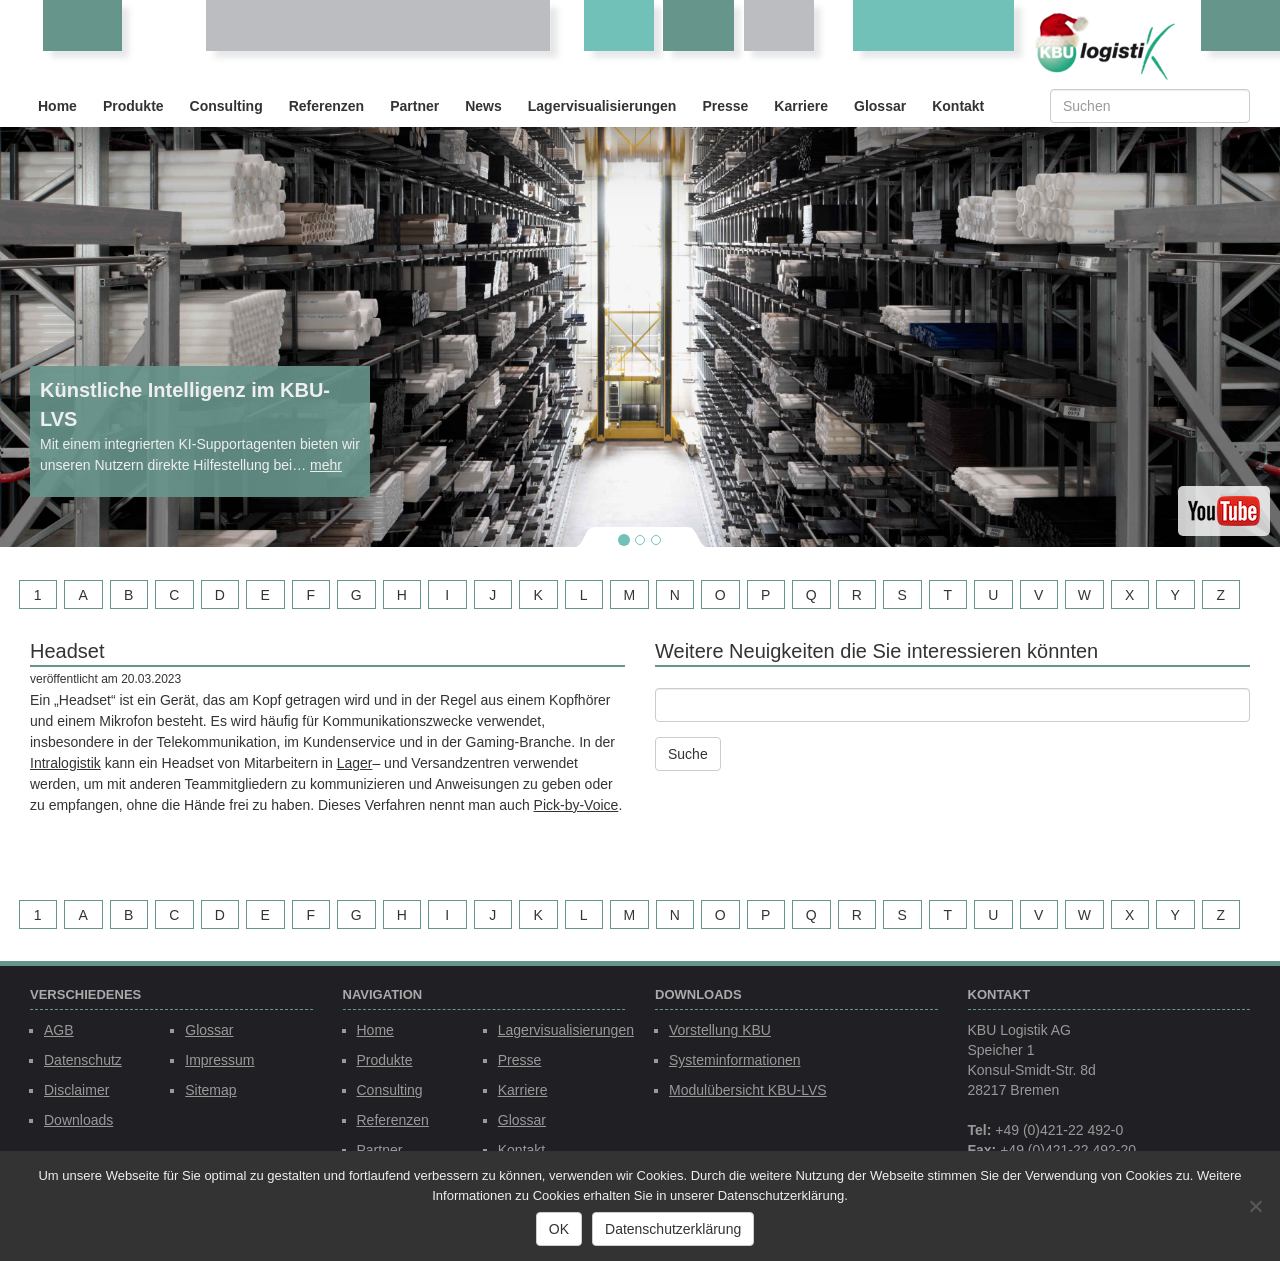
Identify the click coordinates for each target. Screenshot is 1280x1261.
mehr (326, 465)
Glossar (880, 106)
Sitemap (210, 1090)
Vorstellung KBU (720, 1030)
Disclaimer (76, 1090)
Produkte (133, 106)
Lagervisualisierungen (602, 106)
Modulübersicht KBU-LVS (748, 1090)
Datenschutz (83, 1060)
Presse (725, 106)
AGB (59, 1030)
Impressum (219, 1060)
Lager (355, 763)
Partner (414, 106)
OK (559, 1229)
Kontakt (958, 106)
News (483, 106)
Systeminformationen (735, 1060)
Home (57, 106)
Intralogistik (65, 763)
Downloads (78, 1120)
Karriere (801, 106)
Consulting (226, 106)
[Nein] (1255, 1206)
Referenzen (326, 106)
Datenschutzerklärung (673, 1229)
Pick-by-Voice (576, 805)
